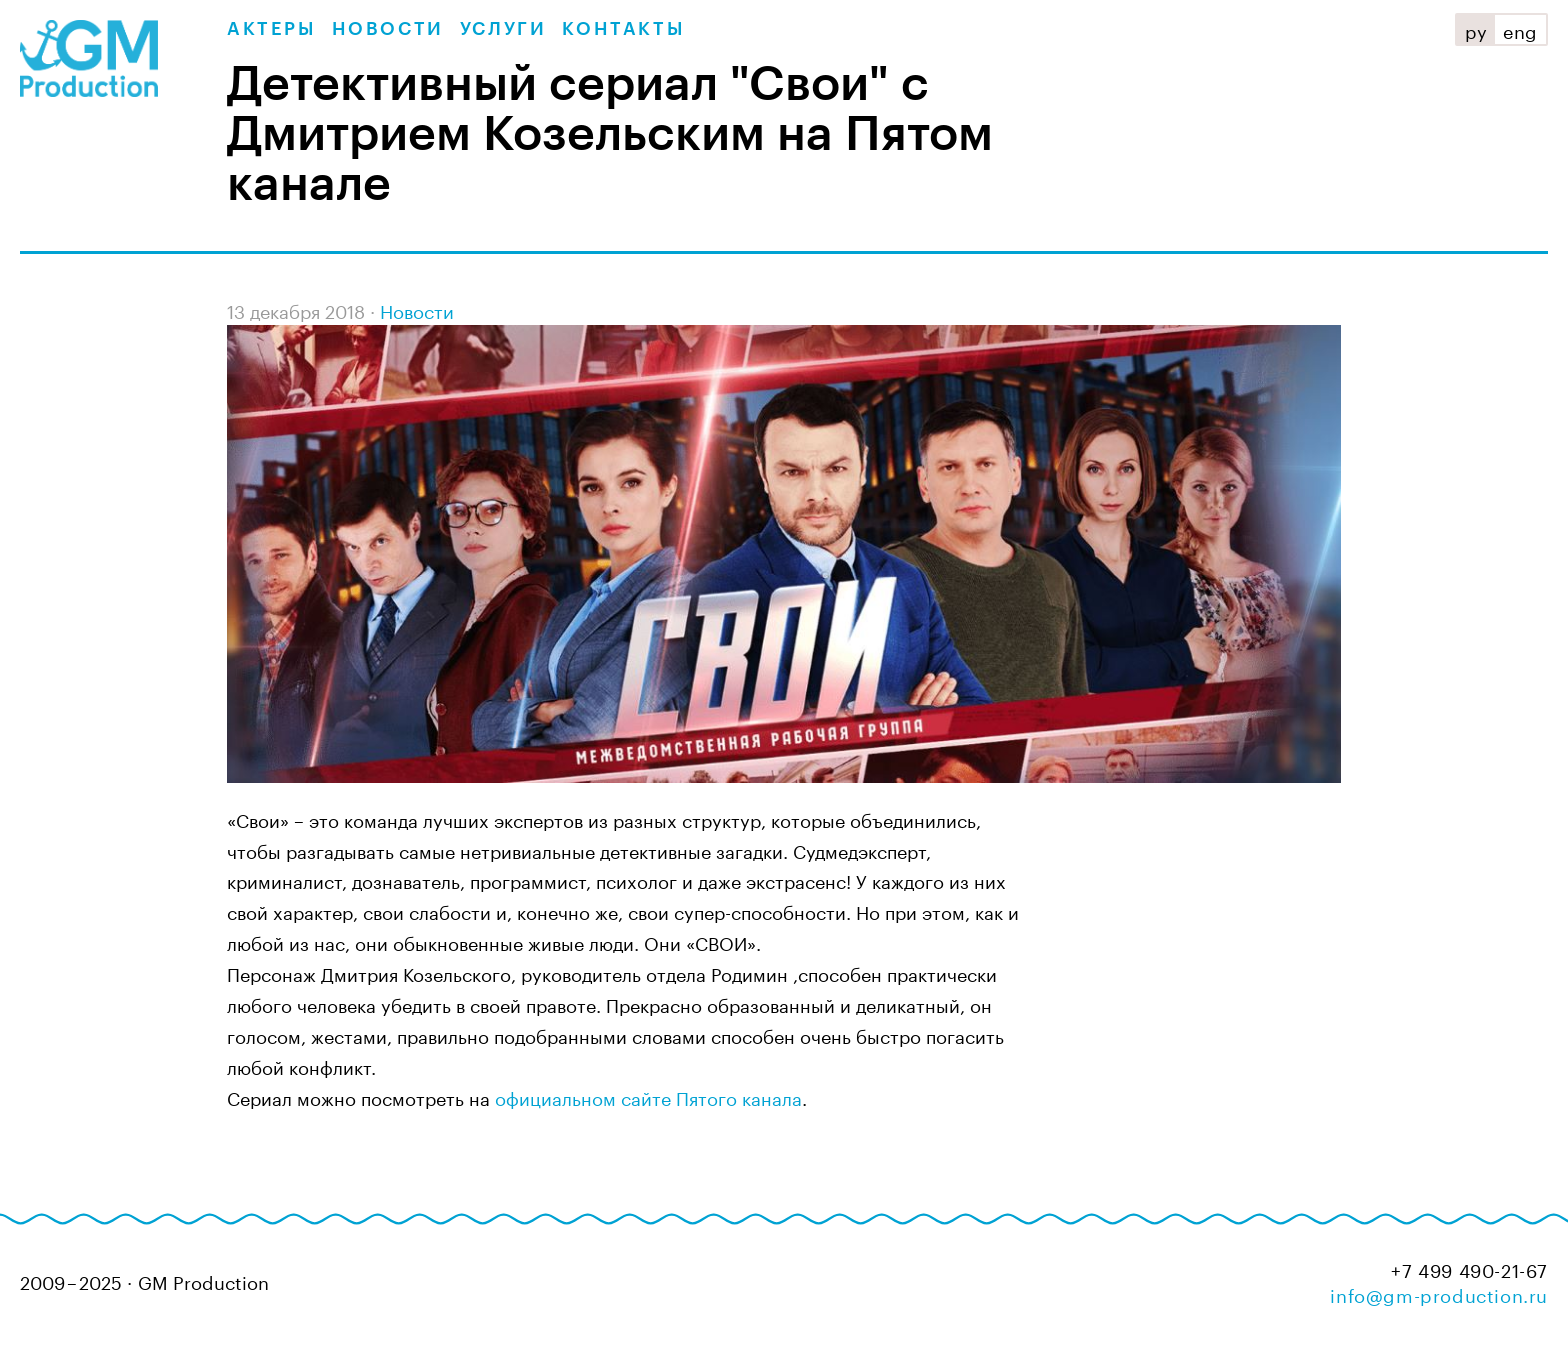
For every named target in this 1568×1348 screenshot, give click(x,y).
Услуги (503, 29)
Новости (388, 29)
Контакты (623, 29)
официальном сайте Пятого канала (648, 1096)
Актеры (271, 29)
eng (1520, 29)
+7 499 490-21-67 (1469, 1268)
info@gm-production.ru (1439, 1293)
